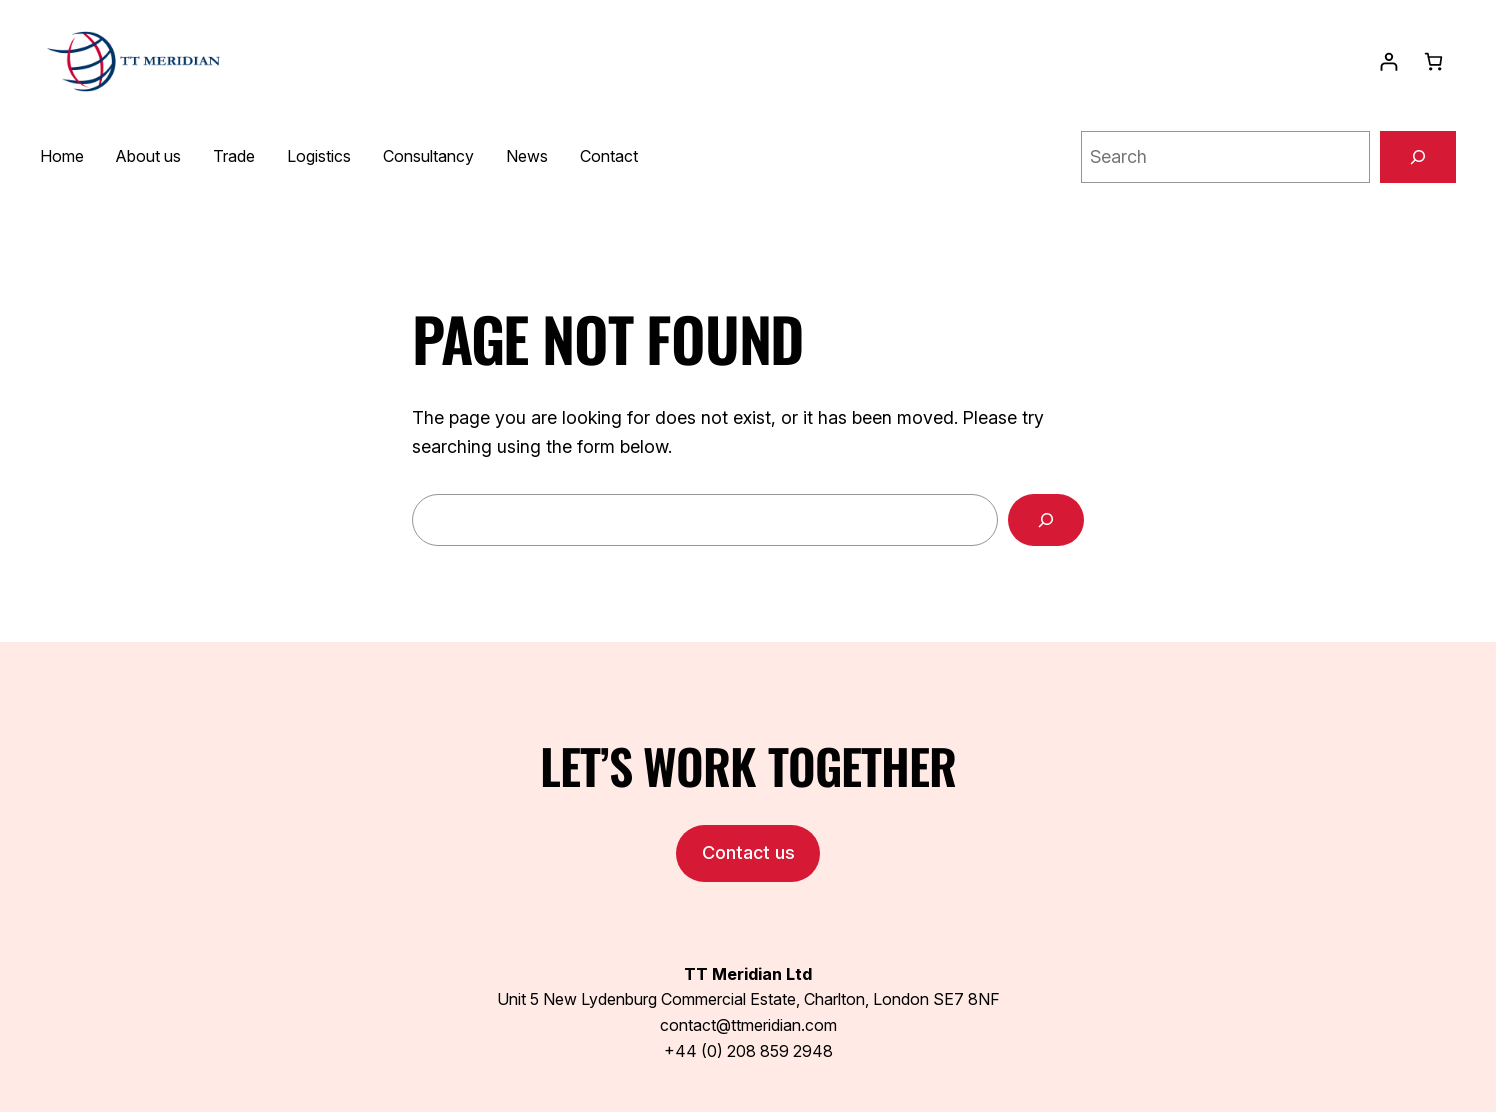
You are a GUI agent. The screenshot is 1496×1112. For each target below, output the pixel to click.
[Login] (1388, 61)
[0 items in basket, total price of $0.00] (1433, 61)
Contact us (748, 852)
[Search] (1418, 157)
